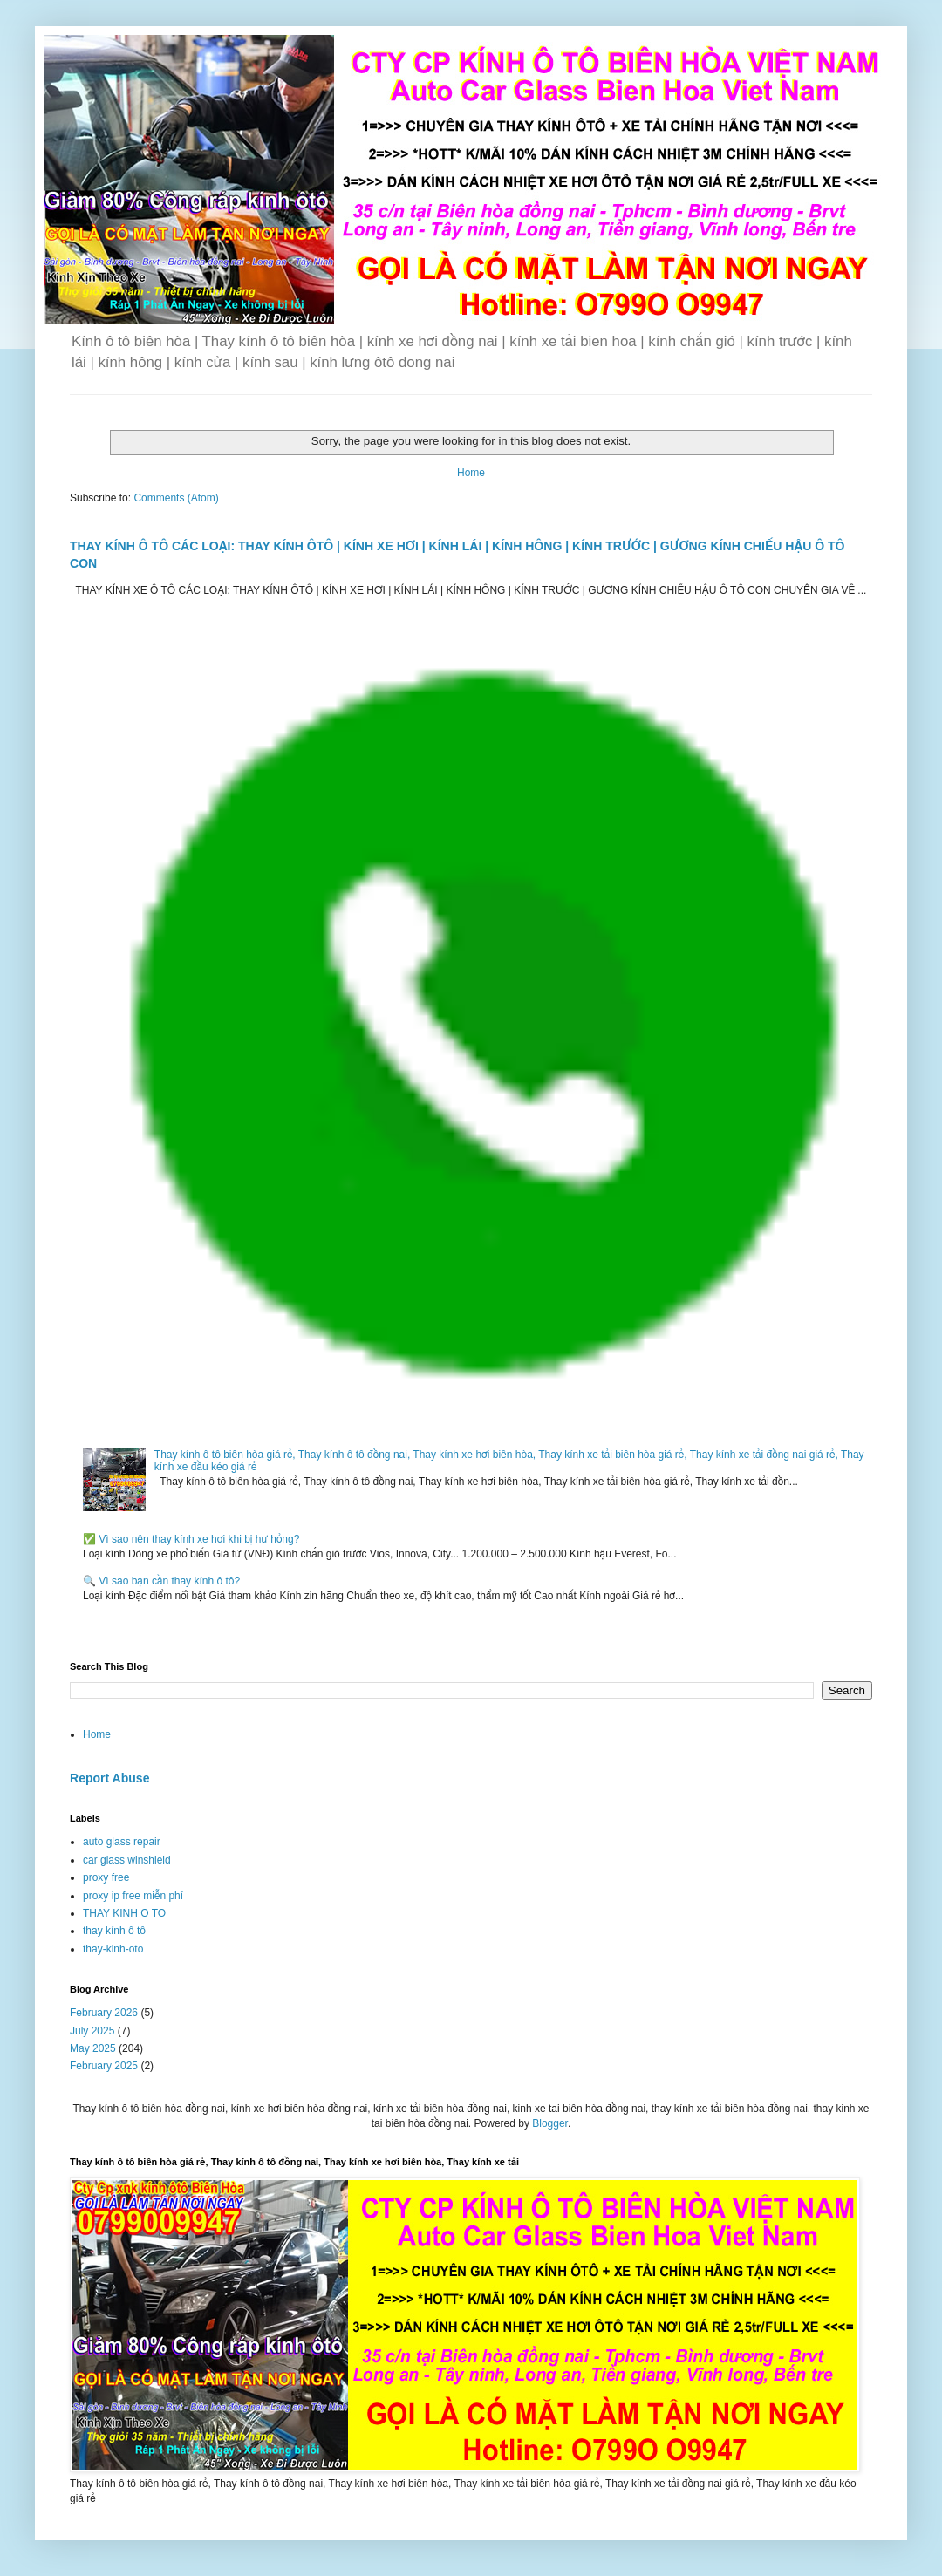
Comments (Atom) (175, 498)
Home (471, 473)
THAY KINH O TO (124, 1913)
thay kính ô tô (114, 1931)
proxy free (106, 1877)
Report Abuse (109, 1778)
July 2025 (92, 2031)
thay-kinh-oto (113, 1949)
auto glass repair (121, 1842)
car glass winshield (127, 1860)
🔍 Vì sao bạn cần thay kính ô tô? (161, 1581)
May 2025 (93, 2048)
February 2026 (104, 2013)
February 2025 (104, 2066)
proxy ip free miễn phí (133, 1896)
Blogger (550, 2123)
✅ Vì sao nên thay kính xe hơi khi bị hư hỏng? (191, 1539)
